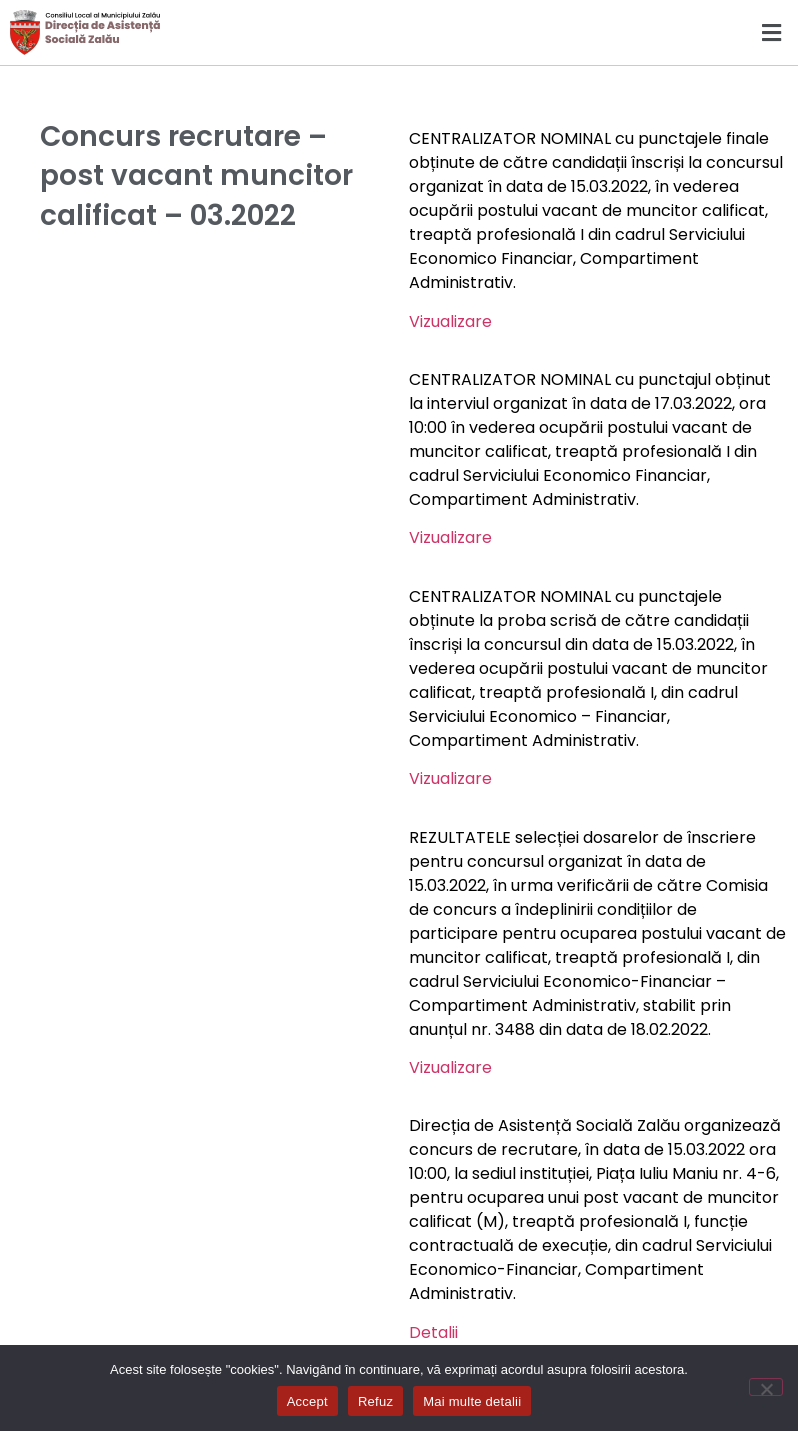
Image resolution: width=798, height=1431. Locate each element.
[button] (598, 32)
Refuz (375, 1401)
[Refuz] (766, 1387)
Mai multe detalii (472, 1401)
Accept (307, 1401)
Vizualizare (450, 321)
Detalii (433, 1332)
